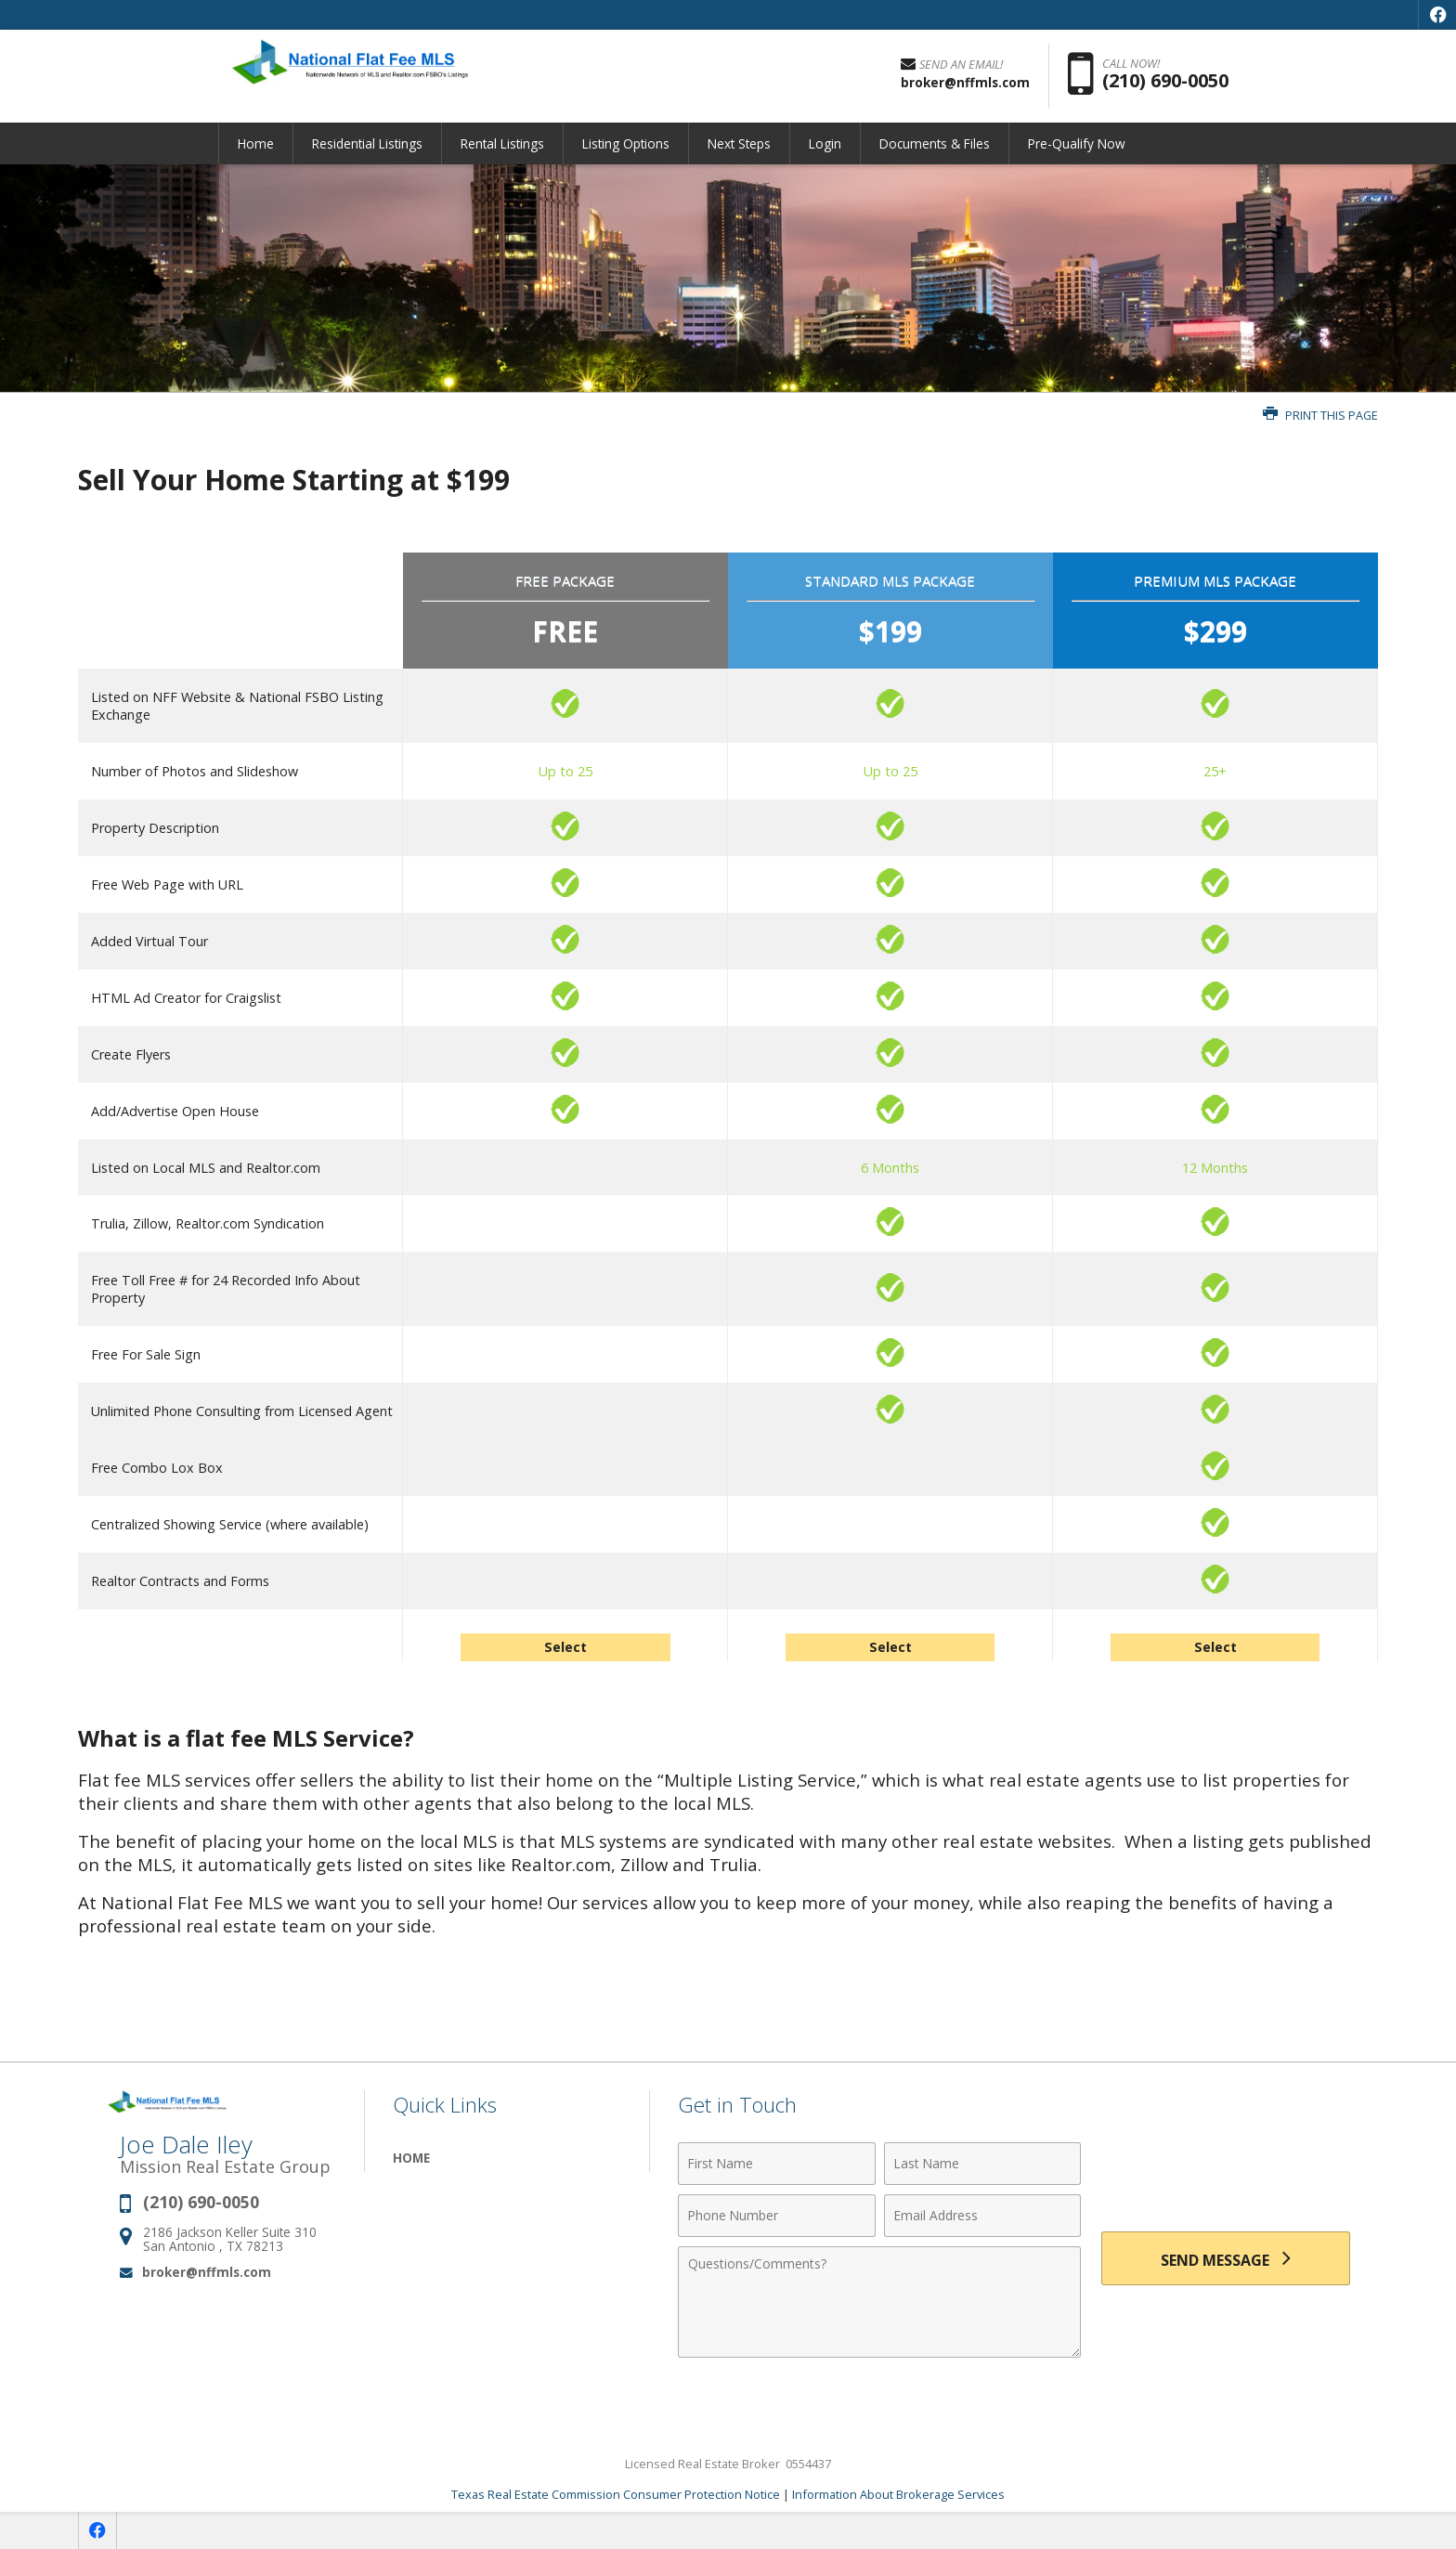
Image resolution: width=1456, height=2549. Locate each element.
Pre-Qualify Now (1076, 143)
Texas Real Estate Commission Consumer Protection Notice (615, 2494)
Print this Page (1320, 415)
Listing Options (626, 143)
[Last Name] (983, 2163)
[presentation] (1225, 2174)
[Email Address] (983, 2215)
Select (565, 1647)
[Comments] (879, 2302)
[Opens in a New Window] (1437, 15)
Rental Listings (502, 143)
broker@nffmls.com (206, 2272)
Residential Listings (367, 143)
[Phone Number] (777, 2215)
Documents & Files (934, 143)
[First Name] (777, 2163)
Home (256, 143)
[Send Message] (1225, 2258)
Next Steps (739, 143)
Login (825, 143)
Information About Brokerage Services (898, 2494)
